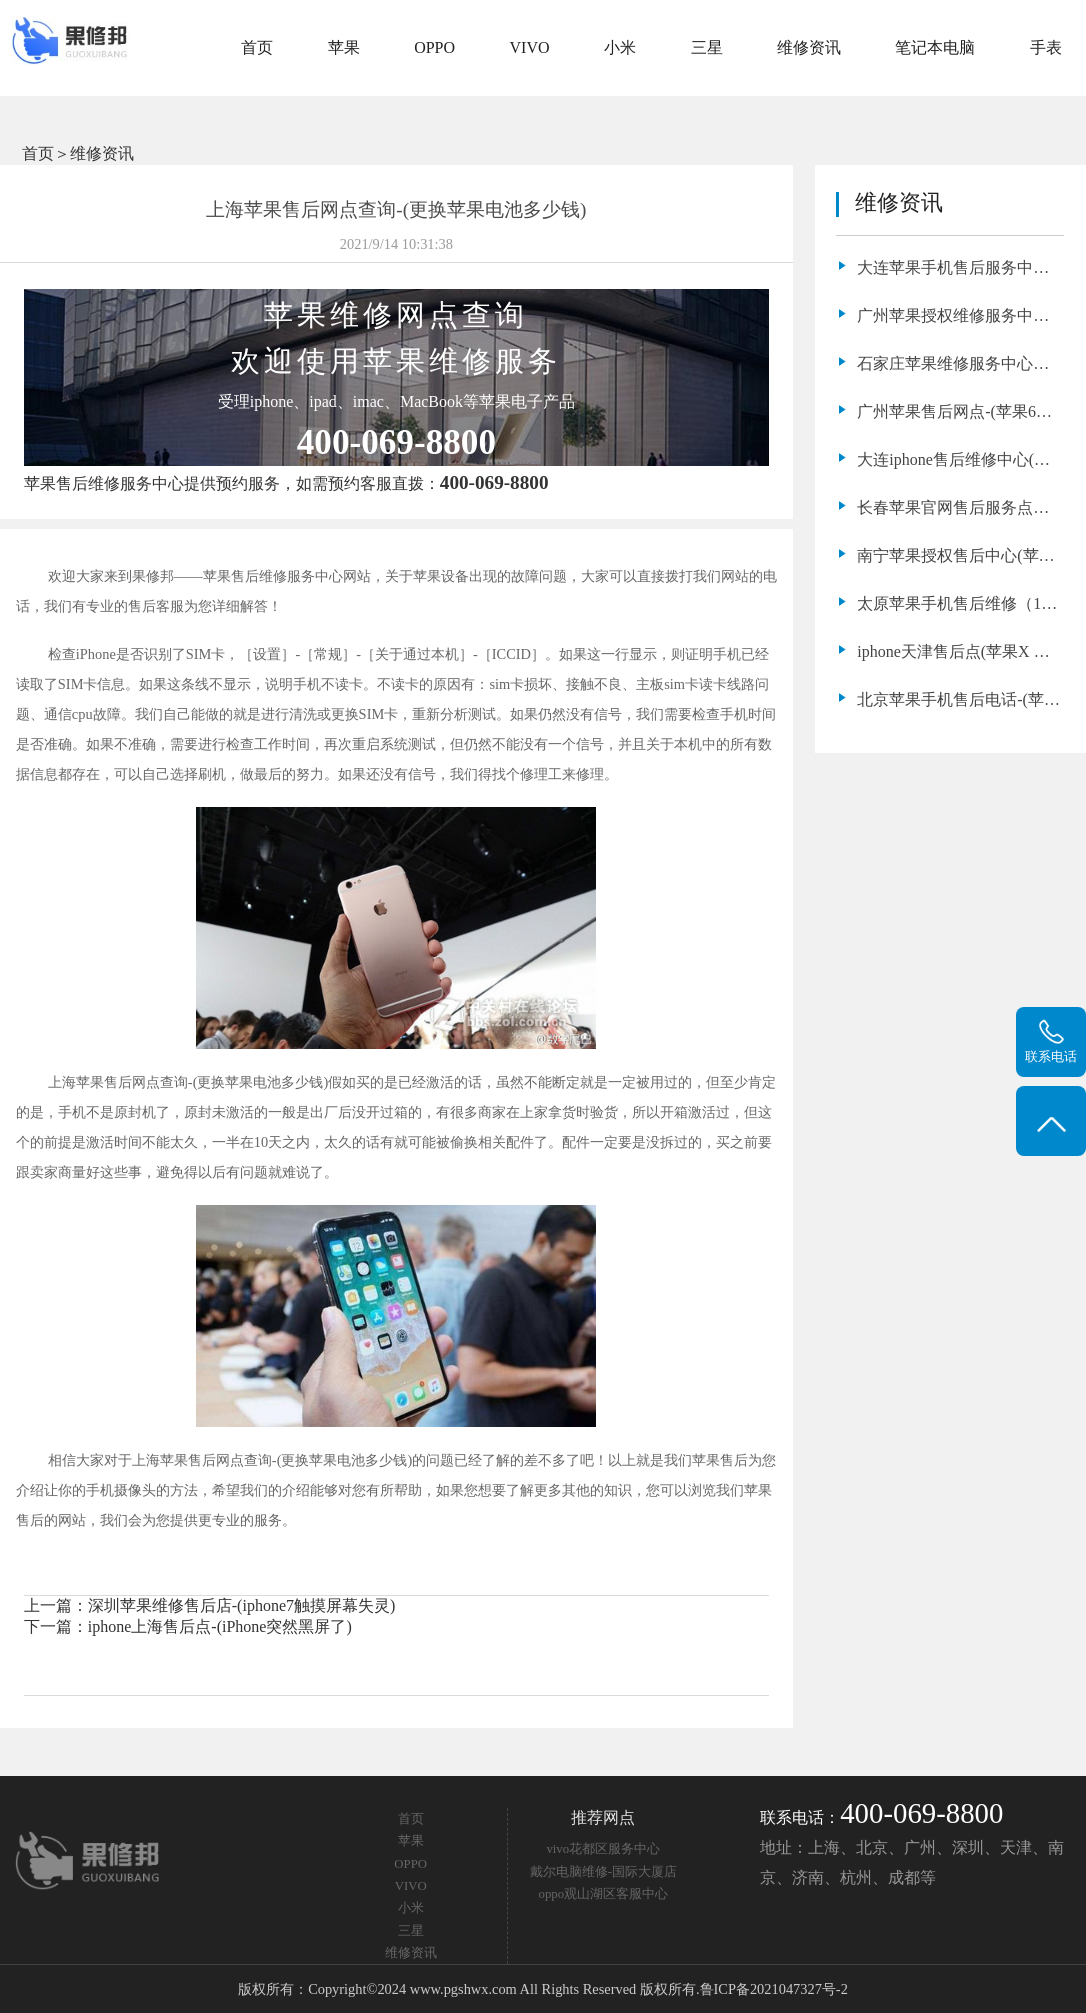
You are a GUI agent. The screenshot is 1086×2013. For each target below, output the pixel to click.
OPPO (434, 47)
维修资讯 (809, 47)
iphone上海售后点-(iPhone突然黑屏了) (220, 1626)
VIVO (530, 47)
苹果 (344, 47)
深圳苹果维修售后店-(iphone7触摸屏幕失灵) (242, 1605)
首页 (257, 47)
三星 (707, 47)
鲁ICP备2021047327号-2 (774, 1989)
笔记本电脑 (935, 47)
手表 (1046, 47)
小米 (620, 47)
